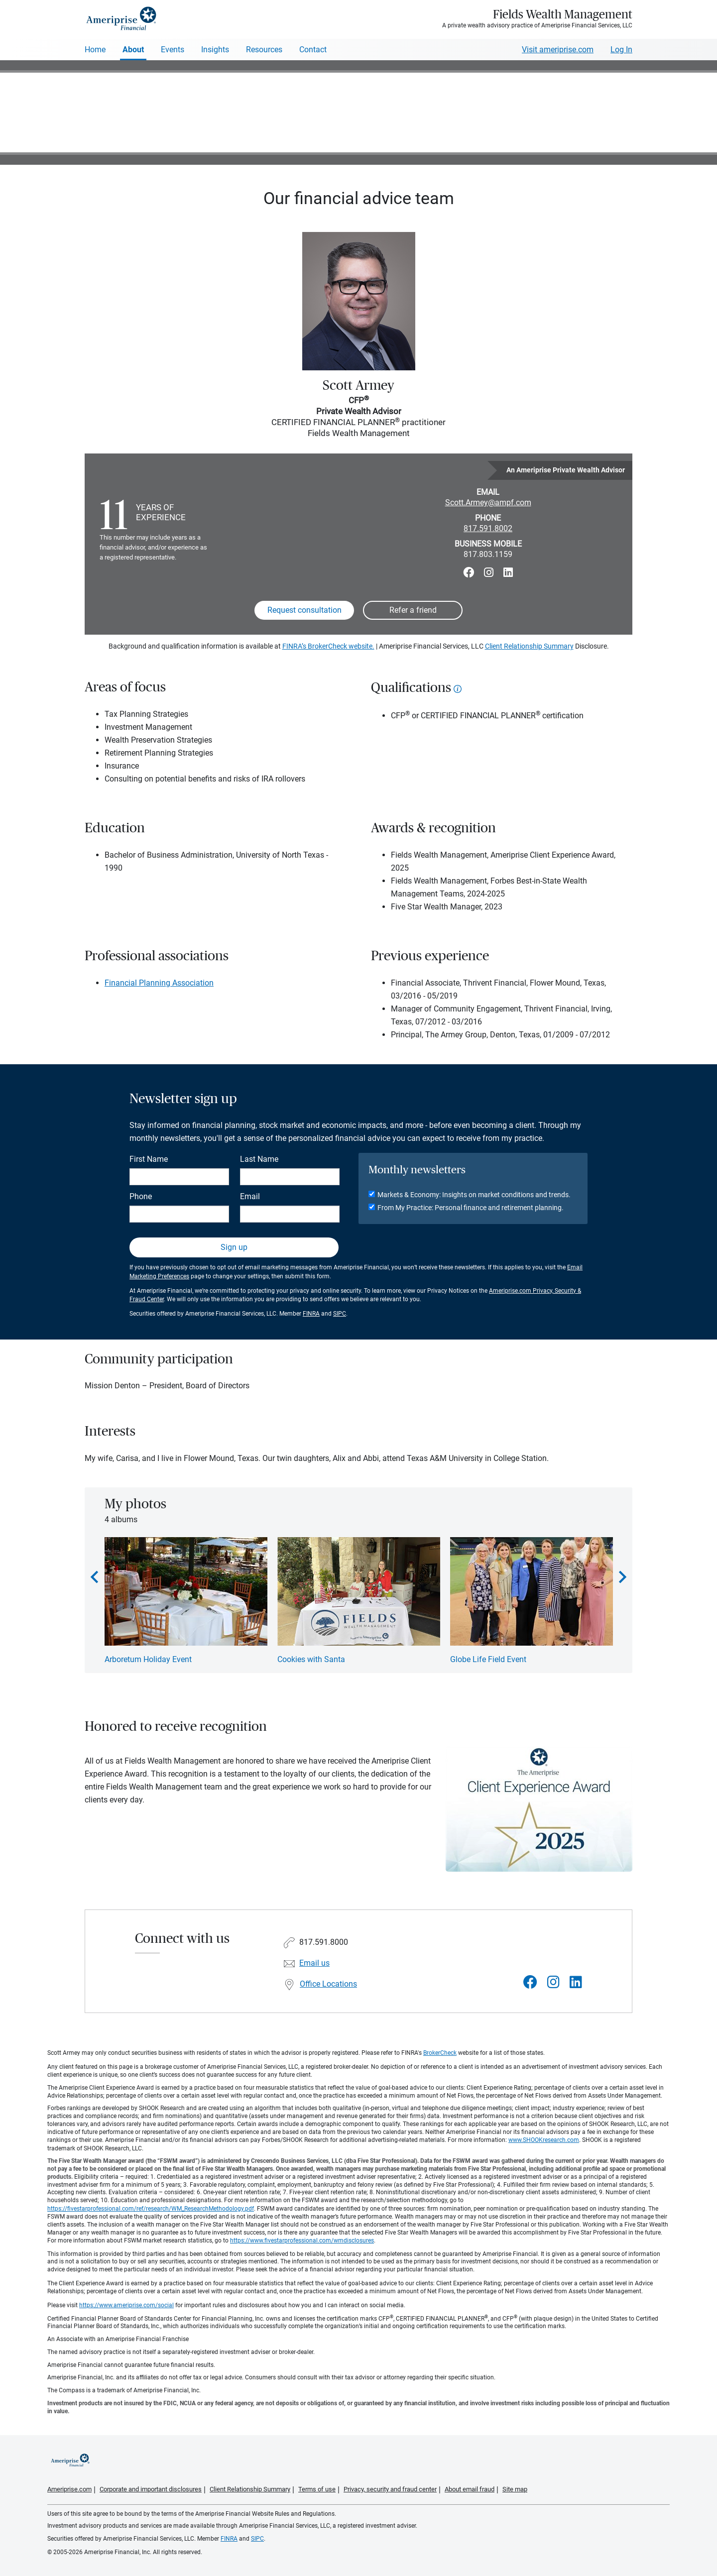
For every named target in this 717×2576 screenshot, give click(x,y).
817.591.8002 (488, 528)
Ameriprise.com (69, 2489)
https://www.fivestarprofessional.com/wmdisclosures (302, 2240)
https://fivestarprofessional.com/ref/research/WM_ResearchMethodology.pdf (150, 2208)
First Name (148, 1159)
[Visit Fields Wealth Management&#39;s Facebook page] (530, 1982)
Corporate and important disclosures (151, 2489)
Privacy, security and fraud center (390, 2489)
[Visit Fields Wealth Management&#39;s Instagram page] (553, 1982)
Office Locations (328, 1984)
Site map (514, 2489)
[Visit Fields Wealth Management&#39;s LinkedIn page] (576, 1982)
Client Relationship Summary (529, 646)
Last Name (259, 1159)
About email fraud (469, 2489)
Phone (140, 1196)
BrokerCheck (440, 2052)
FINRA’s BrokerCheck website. (328, 646)
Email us (314, 1963)
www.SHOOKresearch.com (543, 2139)
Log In (621, 49)
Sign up (234, 1247)
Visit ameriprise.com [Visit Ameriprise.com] (558, 49)
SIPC (339, 1313)
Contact (313, 49)
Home (95, 49)
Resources (264, 49)
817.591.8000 (323, 1942)
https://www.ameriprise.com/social (126, 2305)
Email (250, 1196)
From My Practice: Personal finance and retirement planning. (470, 1208)
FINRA (311, 1313)
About (133, 49)
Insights (215, 49)
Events (172, 49)
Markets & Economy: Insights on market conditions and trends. (474, 1195)
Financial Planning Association (159, 983)
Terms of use (317, 2489)
